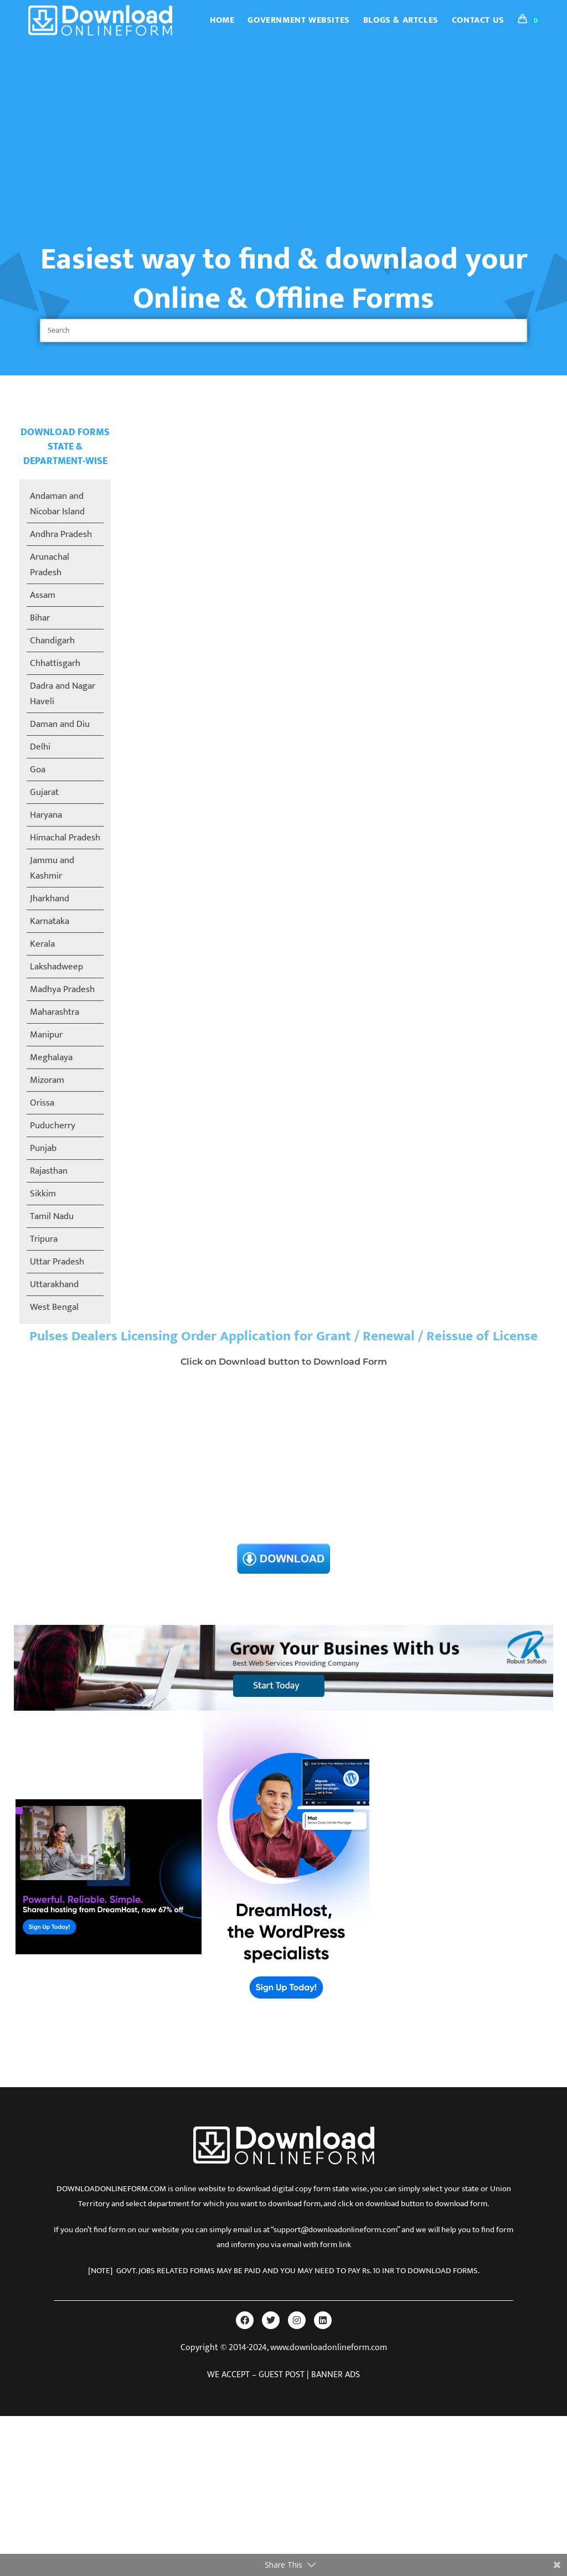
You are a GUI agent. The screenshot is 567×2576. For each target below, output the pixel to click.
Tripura (44, 1239)
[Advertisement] (283, 124)
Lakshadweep (56, 966)
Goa (37, 769)
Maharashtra (54, 1012)
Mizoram (47, 1080)
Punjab (43, 1148)
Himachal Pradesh (65, 837)
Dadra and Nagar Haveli (62, 693)
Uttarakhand (54, 1284)
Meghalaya (51, 1057)
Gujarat (44, 792)
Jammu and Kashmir (52, 868)
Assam (42, 595)
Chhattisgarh (55, 663)
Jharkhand (49, 898)
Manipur (46, 1034)
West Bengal (54, 1307)
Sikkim (43, 1193)
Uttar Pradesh (57, 1261)
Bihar (40, 618)
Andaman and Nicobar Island (57, 503)
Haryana (46, 815)
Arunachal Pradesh (49, 564)
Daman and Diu (60, 724)
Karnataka (49, 921)
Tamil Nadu (52, 1216)
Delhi (40, 747)
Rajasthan (49, 1171)
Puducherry (52, 1125)
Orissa (42, 1103)
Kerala (42, 944)
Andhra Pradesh (61, 534)
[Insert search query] (283, 330)
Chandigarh (52, 640)
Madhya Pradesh (62, 989)
